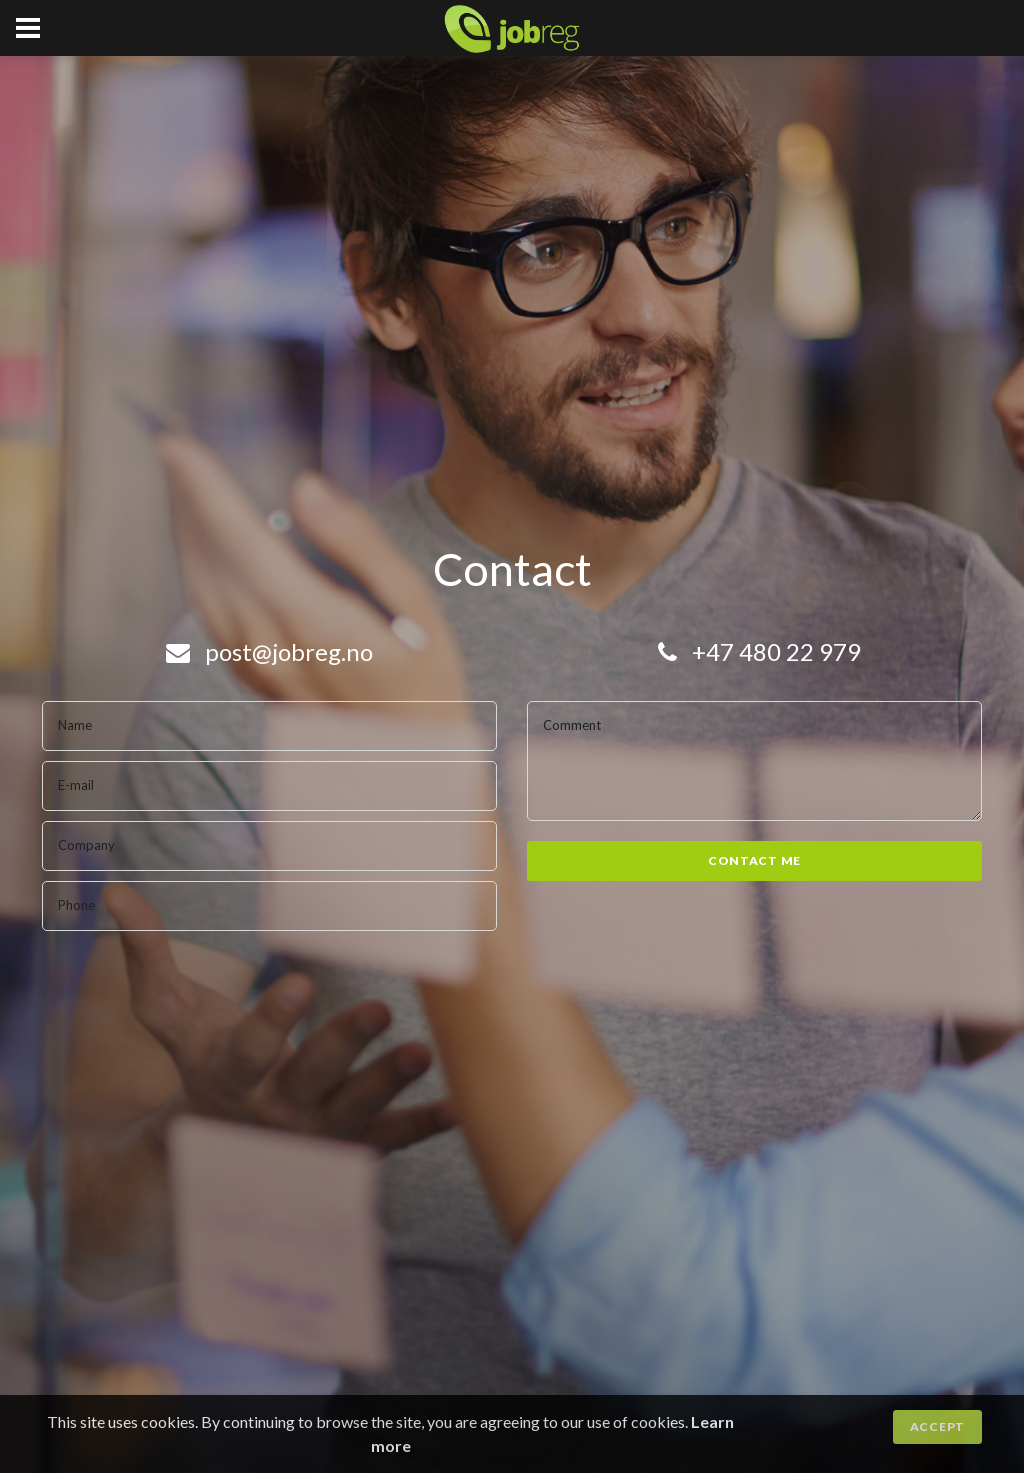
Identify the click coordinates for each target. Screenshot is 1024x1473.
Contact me (754, 860)
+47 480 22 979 (759, 651)
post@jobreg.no (269, 651)
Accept (937, 1426)
